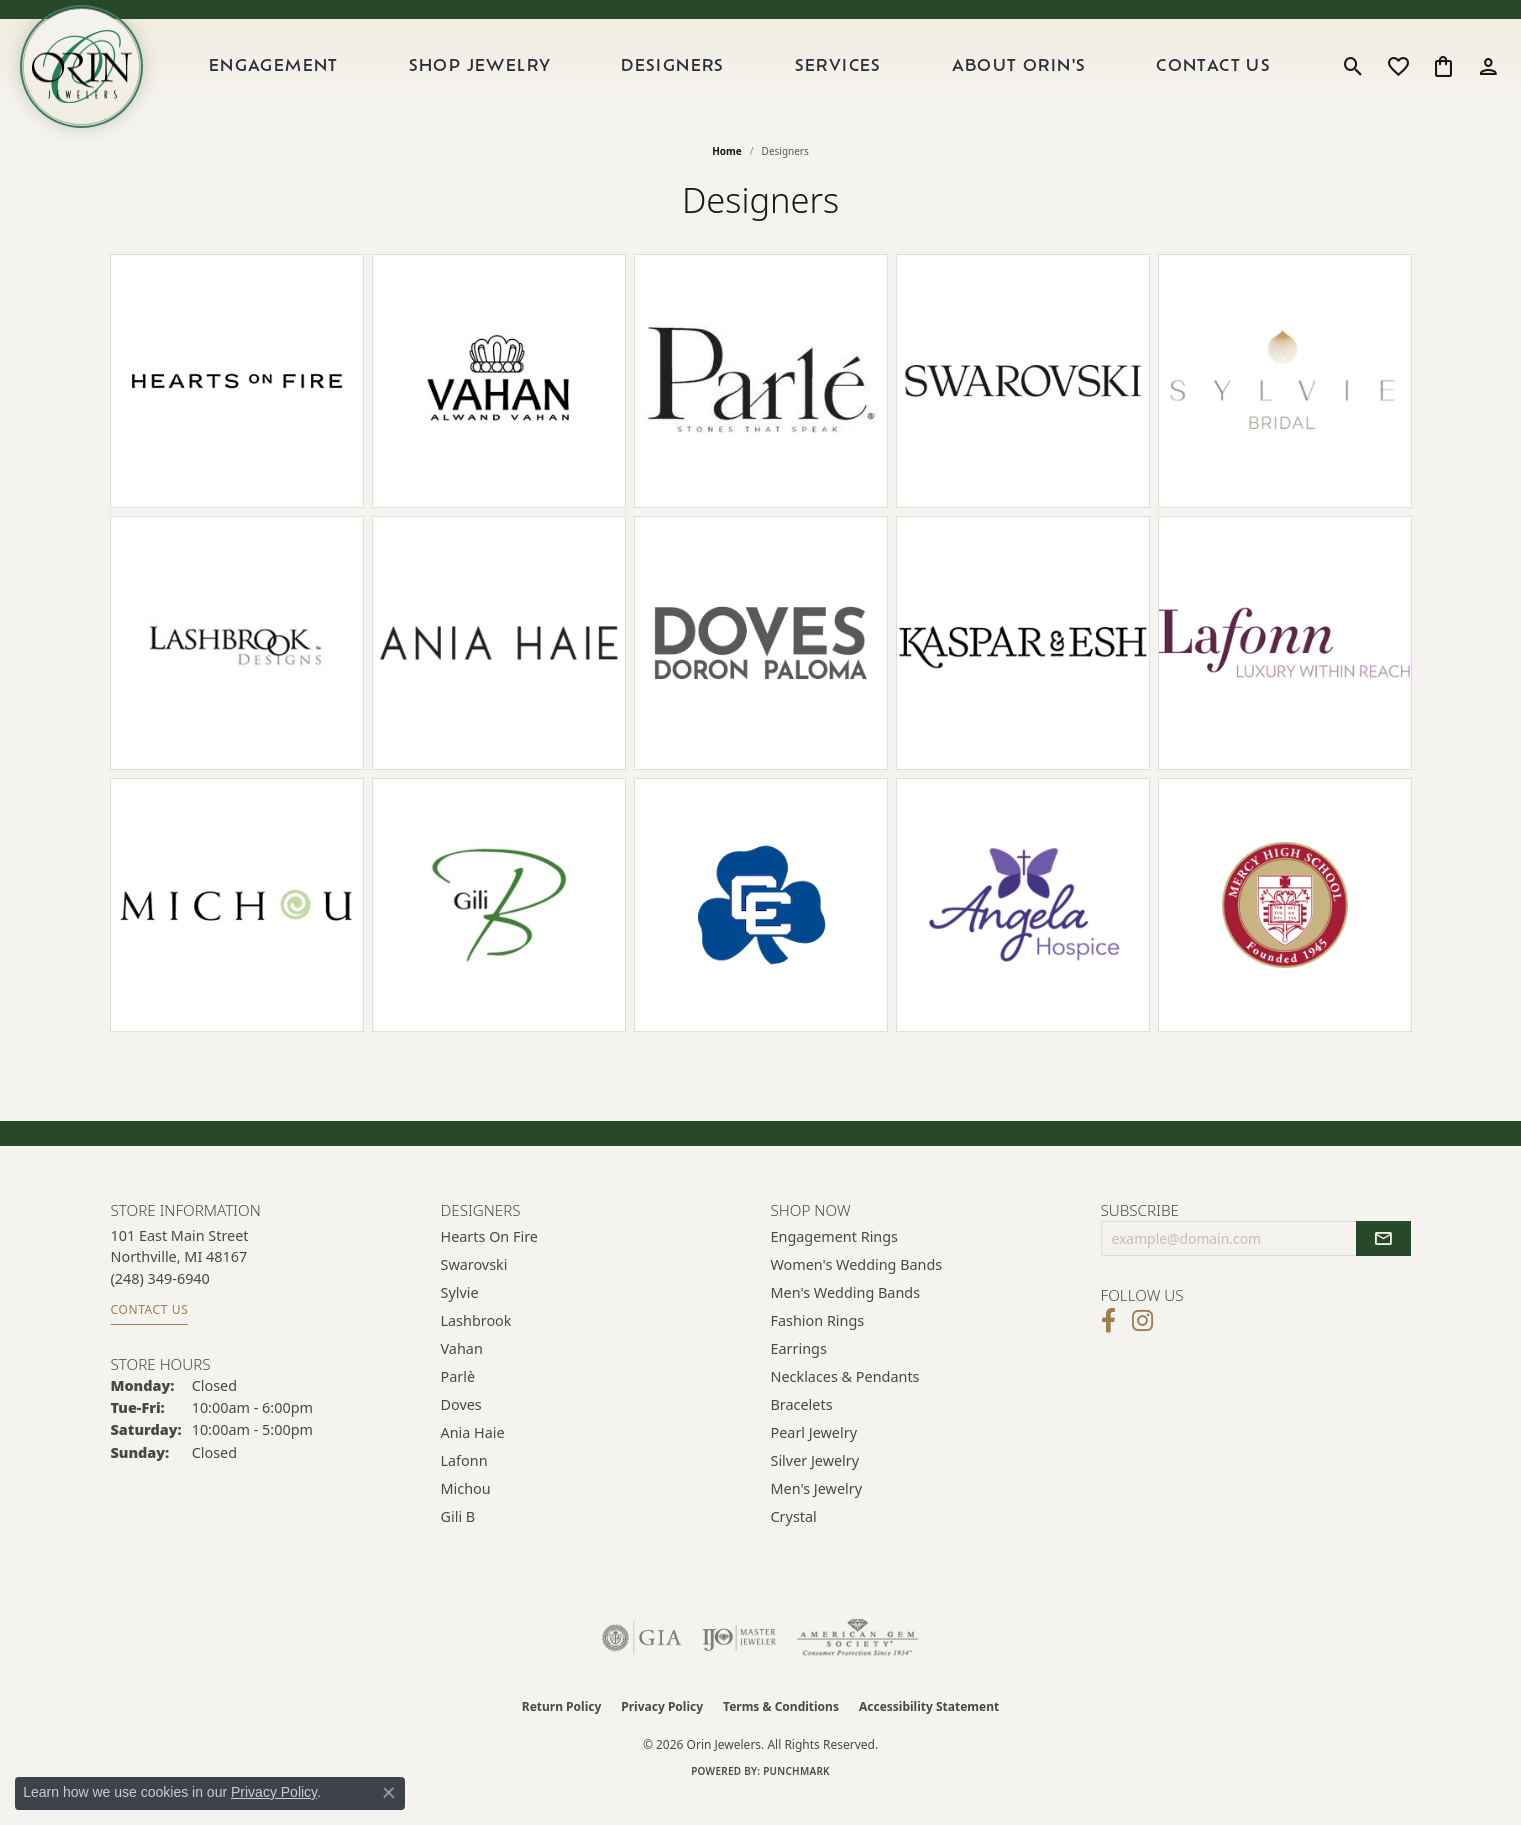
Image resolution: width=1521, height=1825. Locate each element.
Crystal (794, 1541)
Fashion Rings (818, 1345)
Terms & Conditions (781, 1731)
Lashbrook (476, 1345)
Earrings (799, 1373)
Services (850, 79)
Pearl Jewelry (814, 1457)
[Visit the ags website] (857, 1663)
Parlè (458, 1401)
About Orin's (1027, 79)
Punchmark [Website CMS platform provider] (796, 1796)
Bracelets (802, 1429)
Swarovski (474, 1289)
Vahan (462, 1373)
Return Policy (562, 1731)
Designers (690, 79)
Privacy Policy (662, 1731)
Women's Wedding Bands (857, 1289)
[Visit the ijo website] (739, 1663)
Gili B (458, 1541)
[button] (1353, 79)
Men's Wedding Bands (846, 1317)
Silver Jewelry (815, 1485)
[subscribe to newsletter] (1383, 1264)
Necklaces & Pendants (845, 1401)
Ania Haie (473, 1457)
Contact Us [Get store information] (150, 1334)
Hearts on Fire (489, 1261)
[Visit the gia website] (642, 1663)
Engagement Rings (835, 1261)
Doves (461, 1429)
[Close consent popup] (389, 1793)
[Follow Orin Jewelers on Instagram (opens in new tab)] (1142, 1346)
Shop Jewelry (500, 79)
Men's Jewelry (817, 1513)
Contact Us (1217, 79)
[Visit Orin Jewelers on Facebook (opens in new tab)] (1108, 1346)
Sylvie (460, 1317)
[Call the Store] (160, 1303)
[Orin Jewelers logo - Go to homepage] (98, 79)
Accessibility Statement (929, 1731)
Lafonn (464, 1485)
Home (727, 176)
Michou (466, 1513)
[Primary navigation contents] (754, 79)
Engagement (299, 79)
